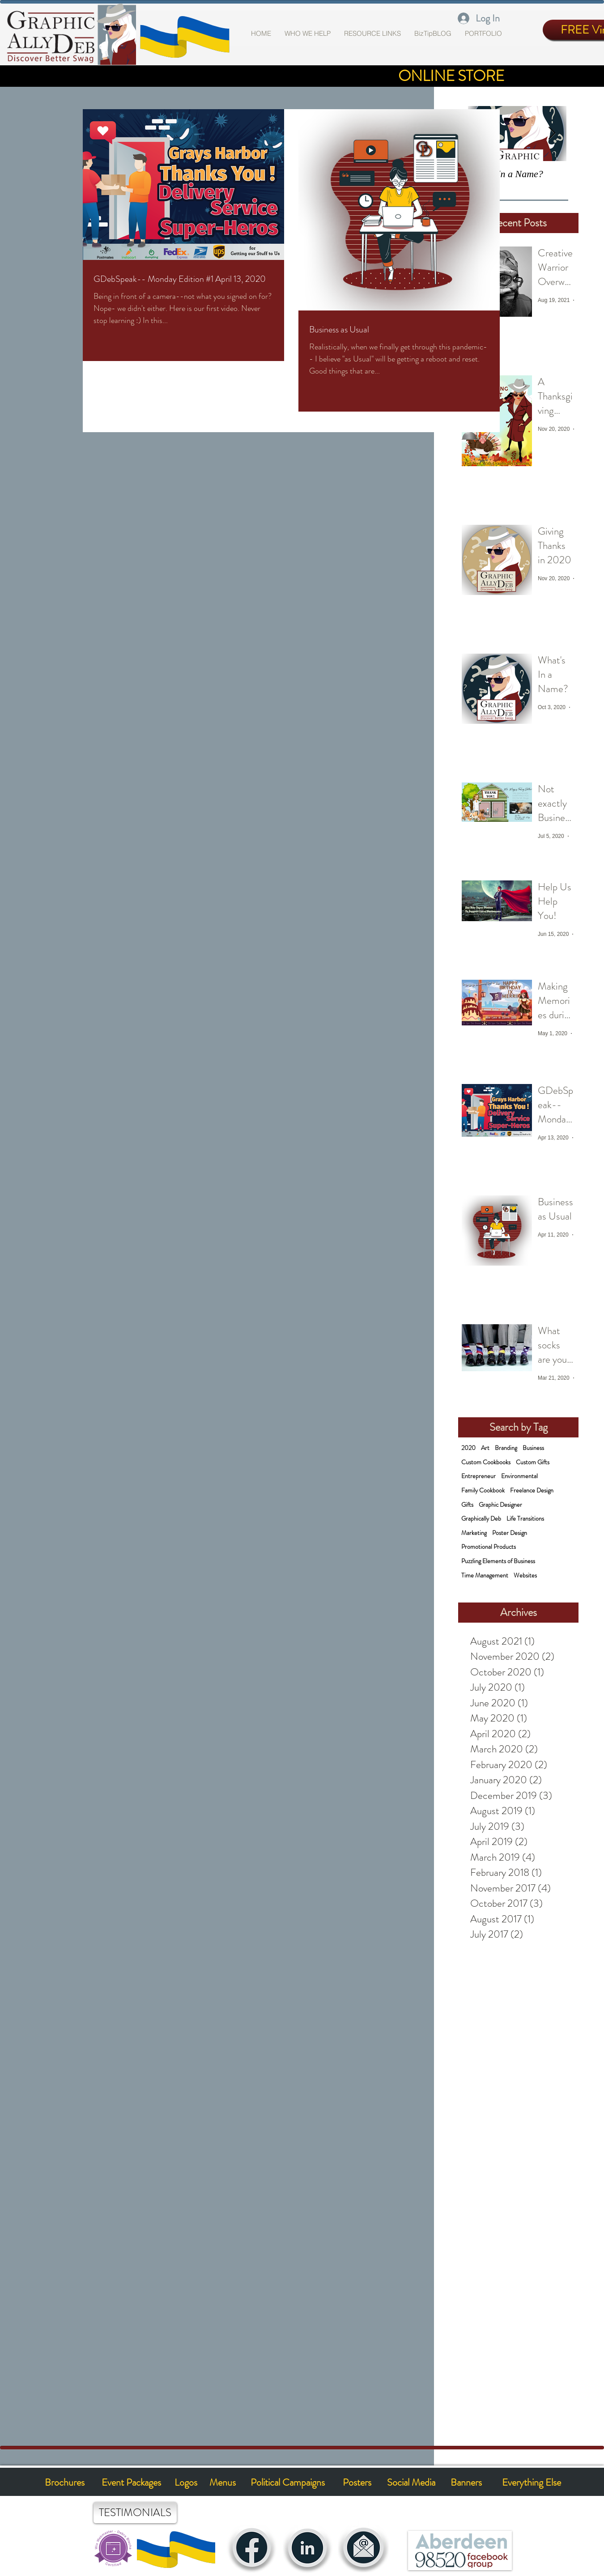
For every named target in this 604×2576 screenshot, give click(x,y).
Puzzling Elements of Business (498, 1561)
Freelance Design (531, 1490)
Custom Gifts (532, 1462)
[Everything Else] (531, 2482)
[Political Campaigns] (288, 2482)
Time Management (484, 1575)
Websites (525, 1575)
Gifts (467, 1505)
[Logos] (185, 2482)
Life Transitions (525, 1518)
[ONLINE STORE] (451, 76)
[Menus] (222, 2482)
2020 (468, 1448)
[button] (483, 33)
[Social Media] (411, 2482)
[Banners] (466, 2482)
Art (485, 1448)
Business (533, 1448)
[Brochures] (64, 2482)
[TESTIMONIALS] (135, 2512)
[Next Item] (552, 133)
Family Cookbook (483, 1490)
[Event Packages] (131, 2482)
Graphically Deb (481, 1518)
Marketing (474, 1533)
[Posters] (357, 2482)
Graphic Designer (500, 1505)
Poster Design (509, 1533)
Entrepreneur (478, 1476)
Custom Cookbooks (485, 1462)
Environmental (519, 1476)
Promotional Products (488, 1547)
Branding (506, 1448)
